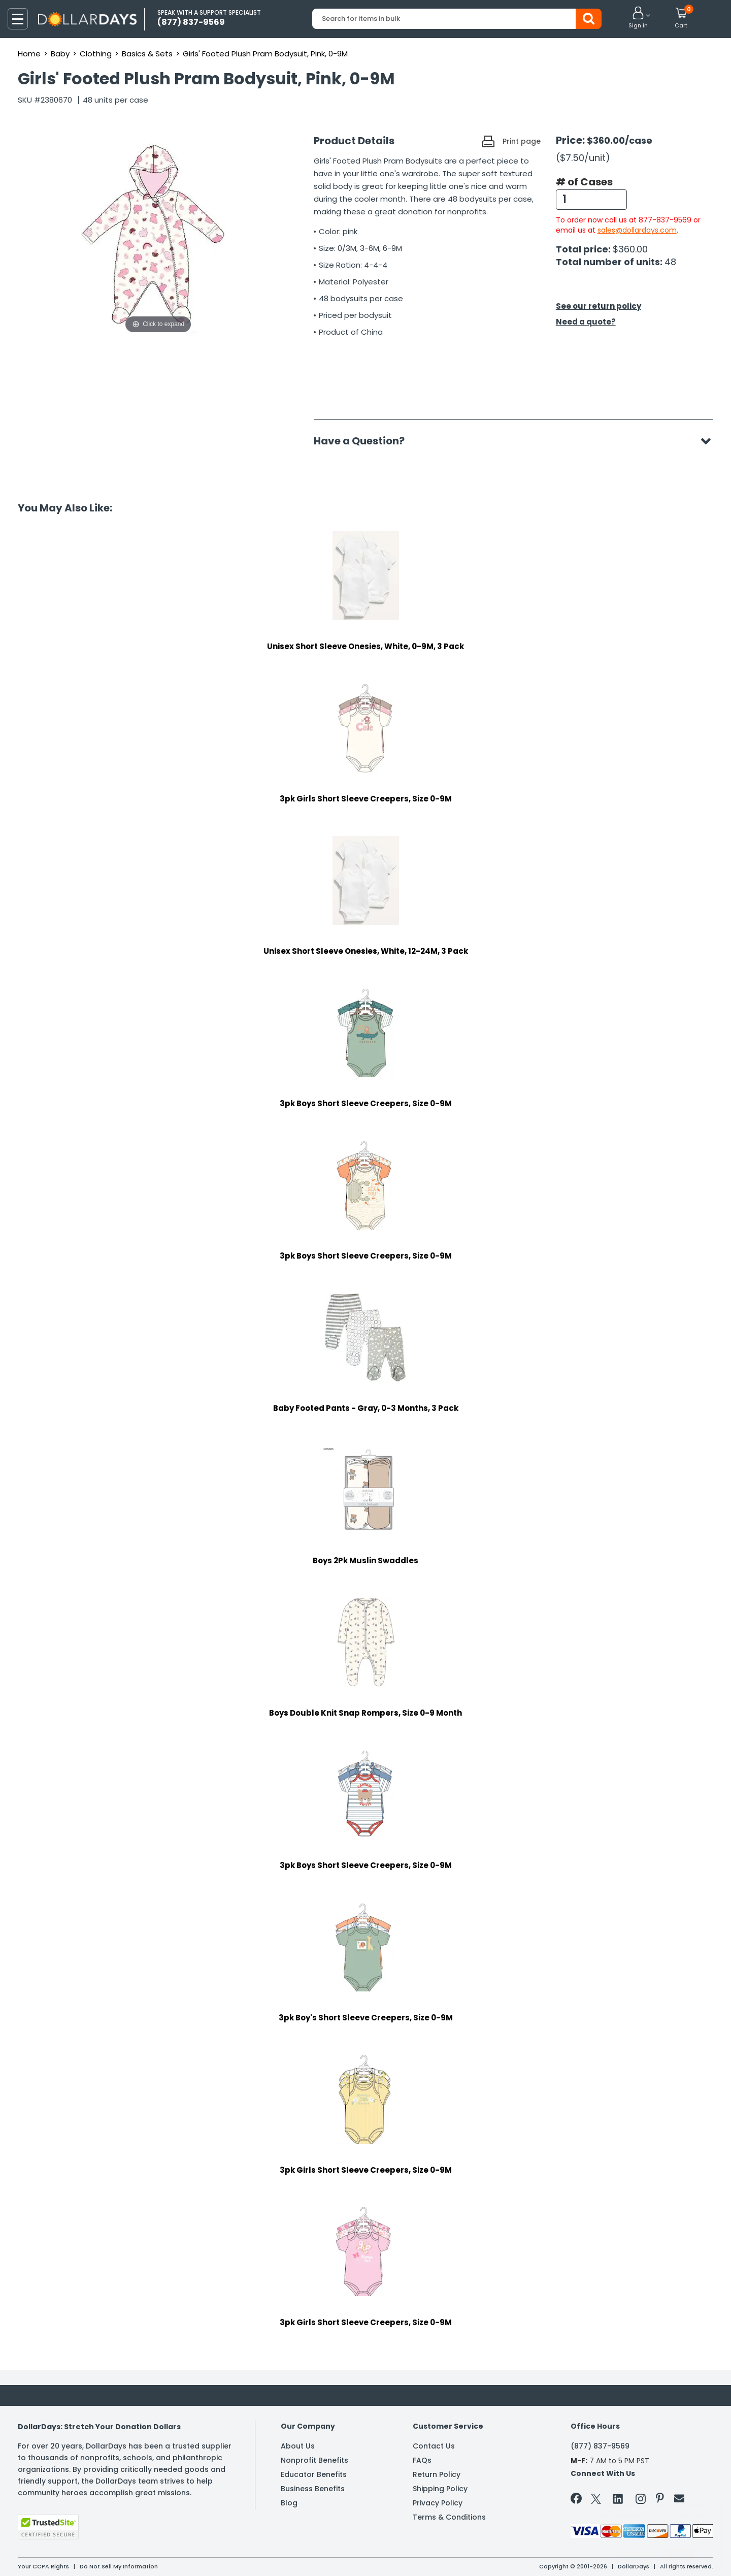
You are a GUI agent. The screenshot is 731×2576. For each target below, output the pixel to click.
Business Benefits (313, 2489)
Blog (289, 2503)
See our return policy (598, 306)
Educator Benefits (314, 2474)
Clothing (96, 53)
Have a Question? (364, 441)
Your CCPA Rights (43, 2566)
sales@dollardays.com (637, 230)
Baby (60, 53)
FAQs (422, 2460)
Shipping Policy (440, 2489)
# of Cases (584, 182)
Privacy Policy (437, 2503)
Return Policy (436, 2474)
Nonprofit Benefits (314, 2460)
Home (29, 53)
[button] (638, 18)
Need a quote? (586, 321)
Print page (522, 141)
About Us (298, 2446)
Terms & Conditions (449, 2517)
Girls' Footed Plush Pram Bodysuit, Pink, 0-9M (265, 53)
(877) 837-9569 (600, 2446)
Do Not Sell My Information (119, 2566)
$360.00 (630, 249)
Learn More (639, 2554)
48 (670, 261)
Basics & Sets (147, 53)
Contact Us (434, 2446)
